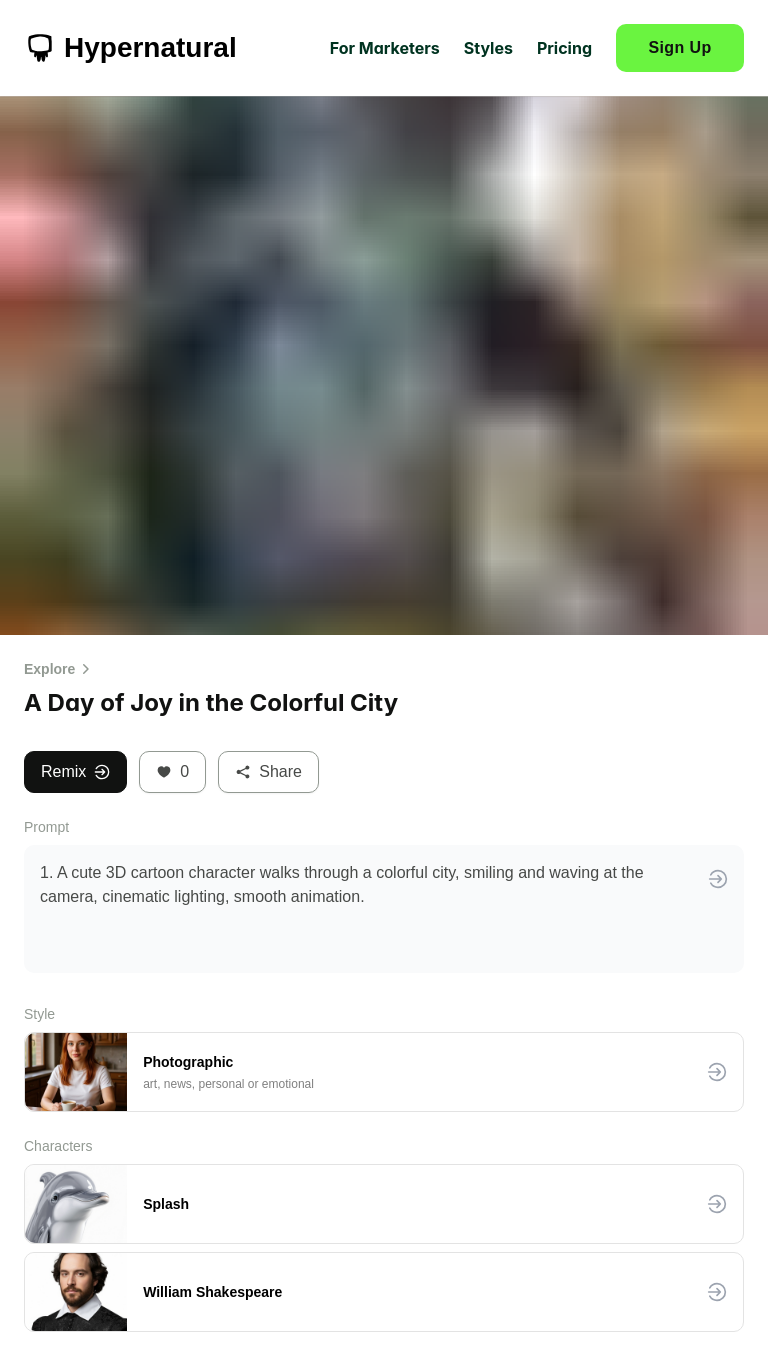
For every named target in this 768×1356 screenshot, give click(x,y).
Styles (488, 48)
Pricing (564, 48)
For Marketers (385, 48)
